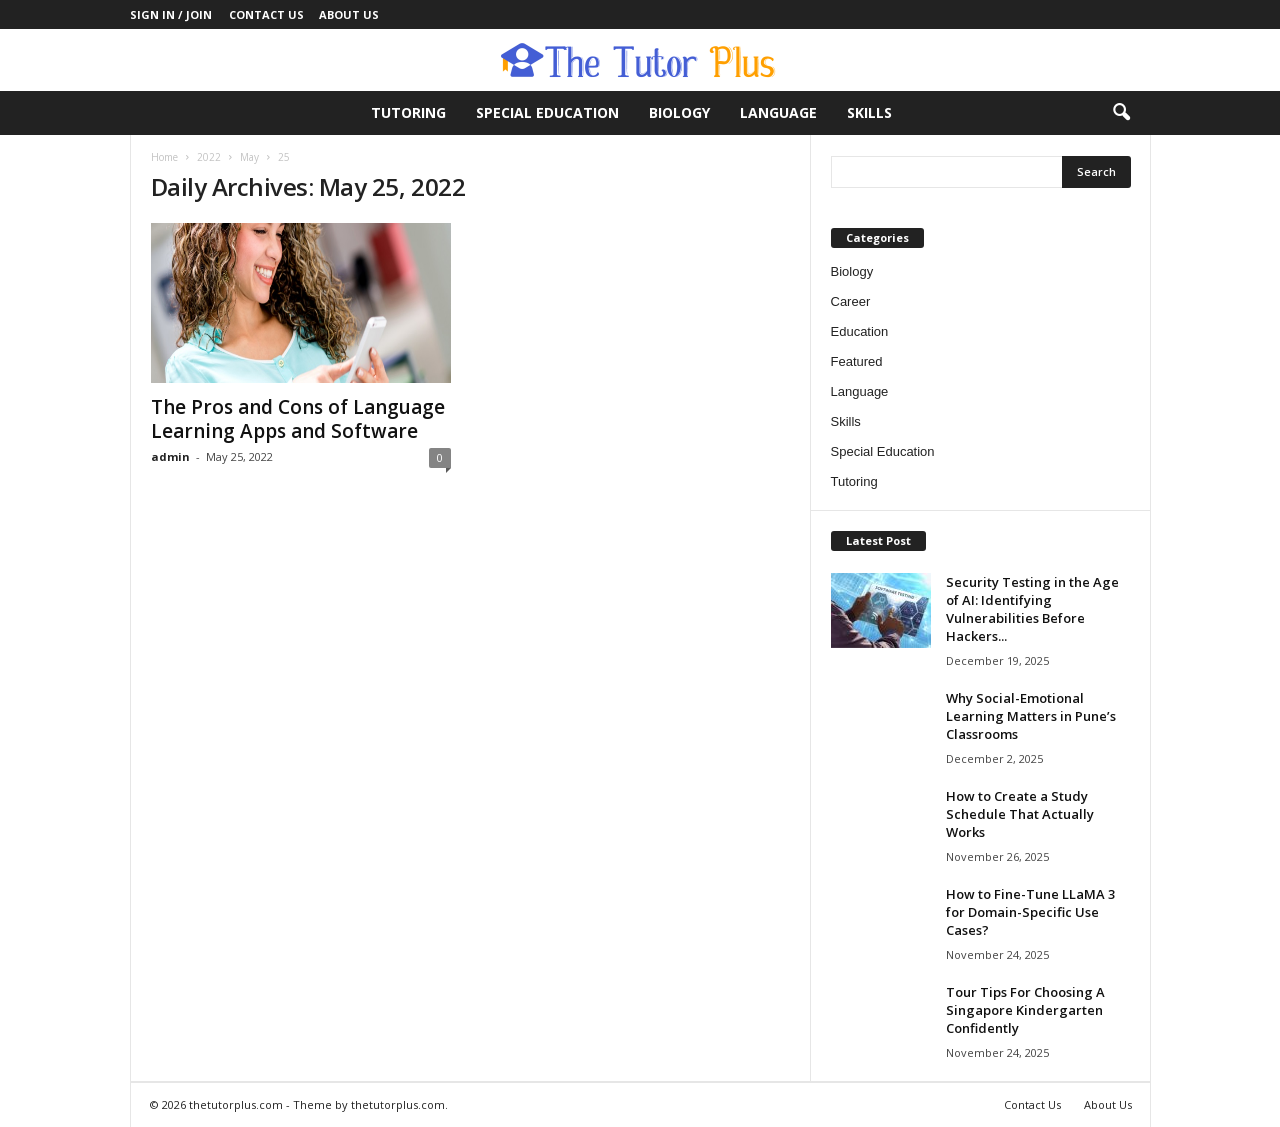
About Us (349, 14)
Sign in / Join (171, 14)
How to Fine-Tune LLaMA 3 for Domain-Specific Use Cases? (1030, 912)
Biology (679, 112)
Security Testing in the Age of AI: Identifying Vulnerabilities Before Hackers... (1032, 609)
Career (851, 301)
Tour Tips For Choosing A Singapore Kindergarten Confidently (1025, 1010)
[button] (1121, 113)
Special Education (547, 112)
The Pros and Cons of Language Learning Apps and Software (298, 419)
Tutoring (408, 112)
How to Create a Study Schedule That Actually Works (1020, 814)
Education (860, 331)
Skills (869, 112)
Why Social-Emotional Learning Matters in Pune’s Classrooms (1031, 716)
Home (164, 157)
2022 (209, 157)
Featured (857, 361)
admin (170, 456)
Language (778, 112)
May (249, 157)
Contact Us (266, 14)
